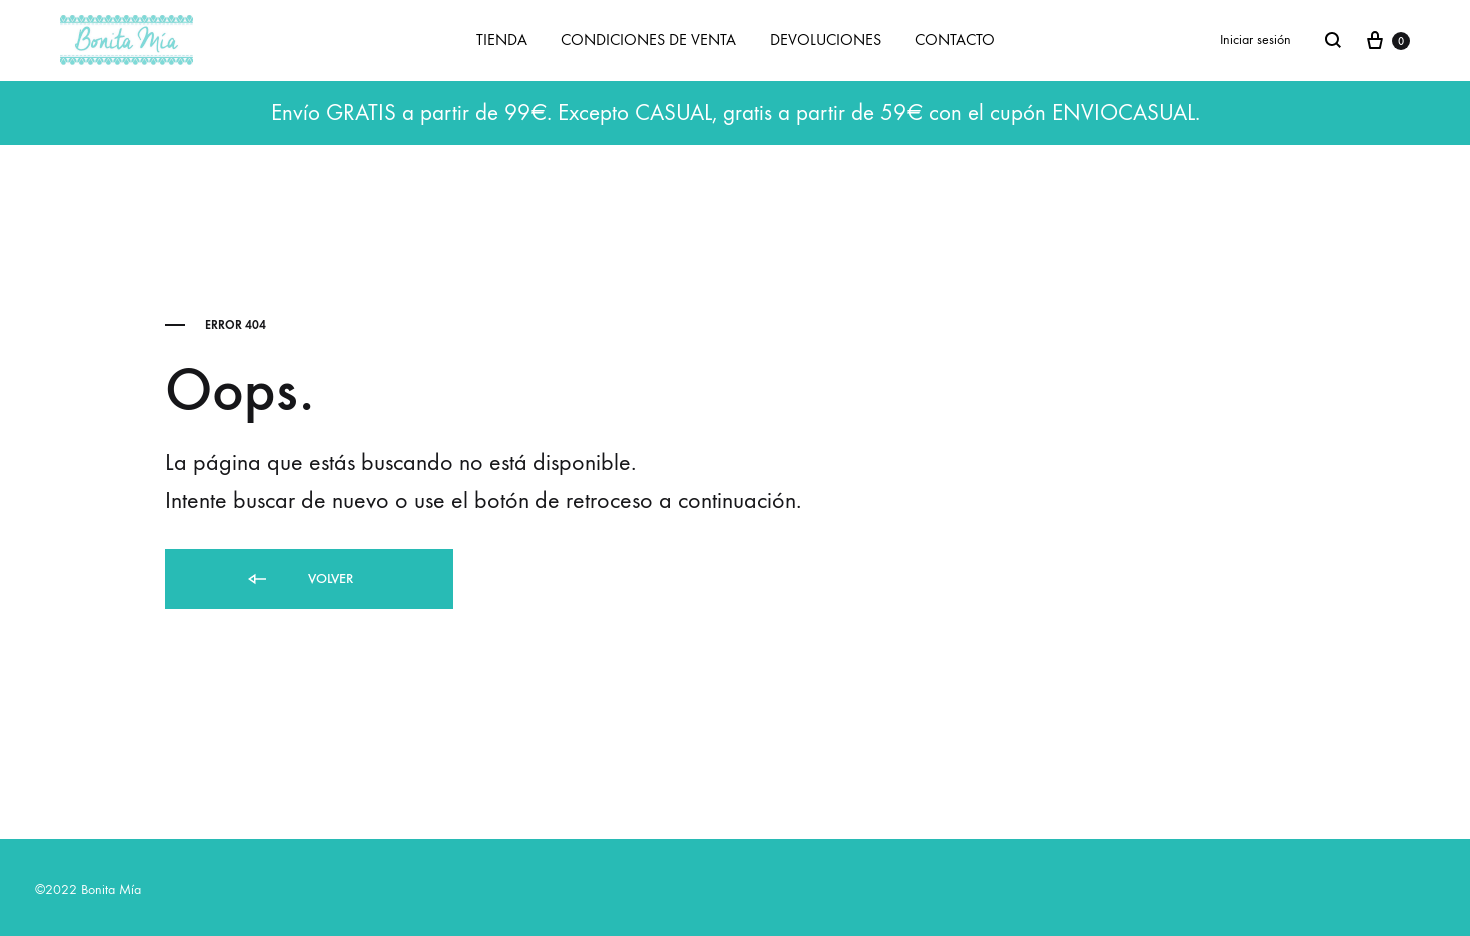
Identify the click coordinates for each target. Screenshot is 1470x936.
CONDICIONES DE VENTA (648, 39)
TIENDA (501, 39)
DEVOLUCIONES (825, 39)
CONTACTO (955, 39)
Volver (299, 579)
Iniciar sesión (1255, 39)
